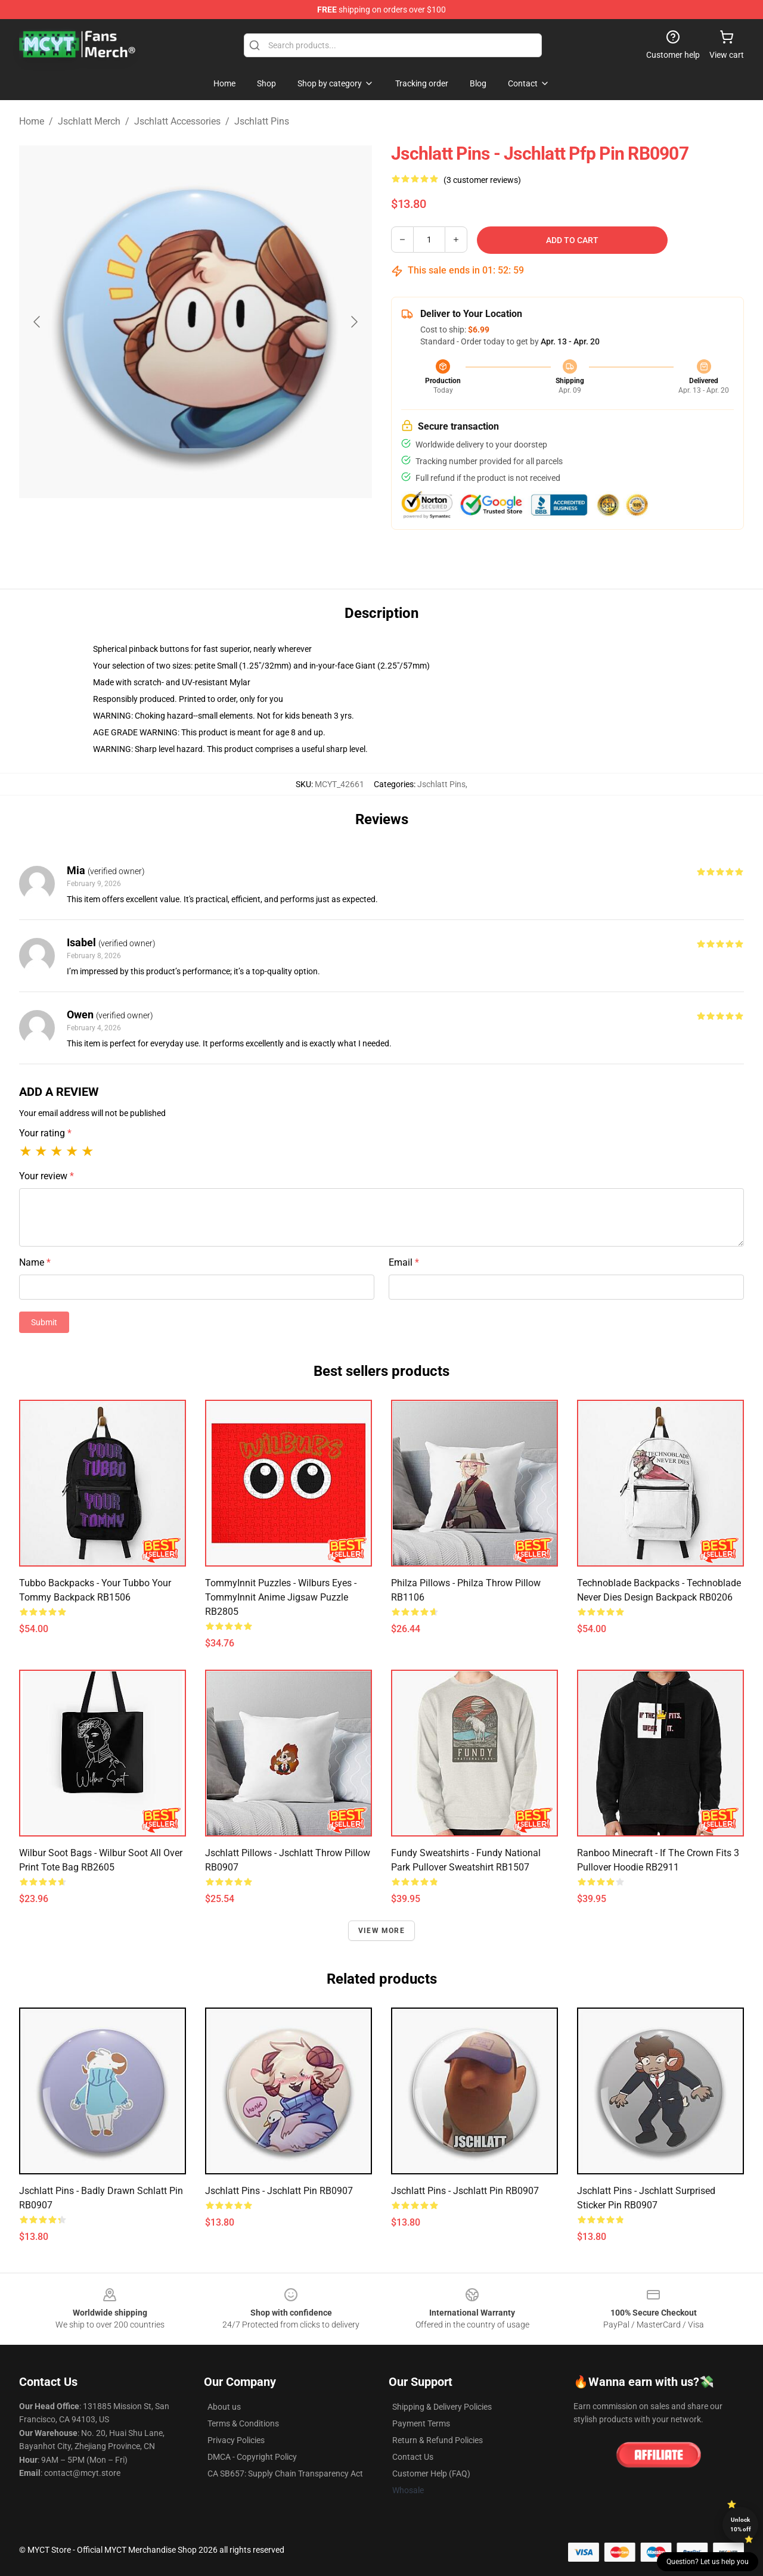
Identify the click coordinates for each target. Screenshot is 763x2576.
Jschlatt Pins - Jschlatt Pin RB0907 (279, 2190)
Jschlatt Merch (89, 121)
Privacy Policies (236, 2440)
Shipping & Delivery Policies (442, 2407)
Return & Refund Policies (437, 2440)
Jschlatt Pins (261, 121)
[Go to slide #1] (164, 526)
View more (381, 1930)
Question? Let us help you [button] (707, 2562)
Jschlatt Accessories (177, 121)
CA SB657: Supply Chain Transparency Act (285, 2473)
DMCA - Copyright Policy (252, 2457)
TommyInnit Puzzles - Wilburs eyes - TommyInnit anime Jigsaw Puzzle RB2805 (280, 1597)
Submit (44, 1322)
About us (224, 2407)
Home (31, 121)
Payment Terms (421, 2423)
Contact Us (412, 2457)
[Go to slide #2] (226, 526)
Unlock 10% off (740, 2524)
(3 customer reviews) (482, 180)
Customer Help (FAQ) (431, 2473)
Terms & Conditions (243, 2423)
